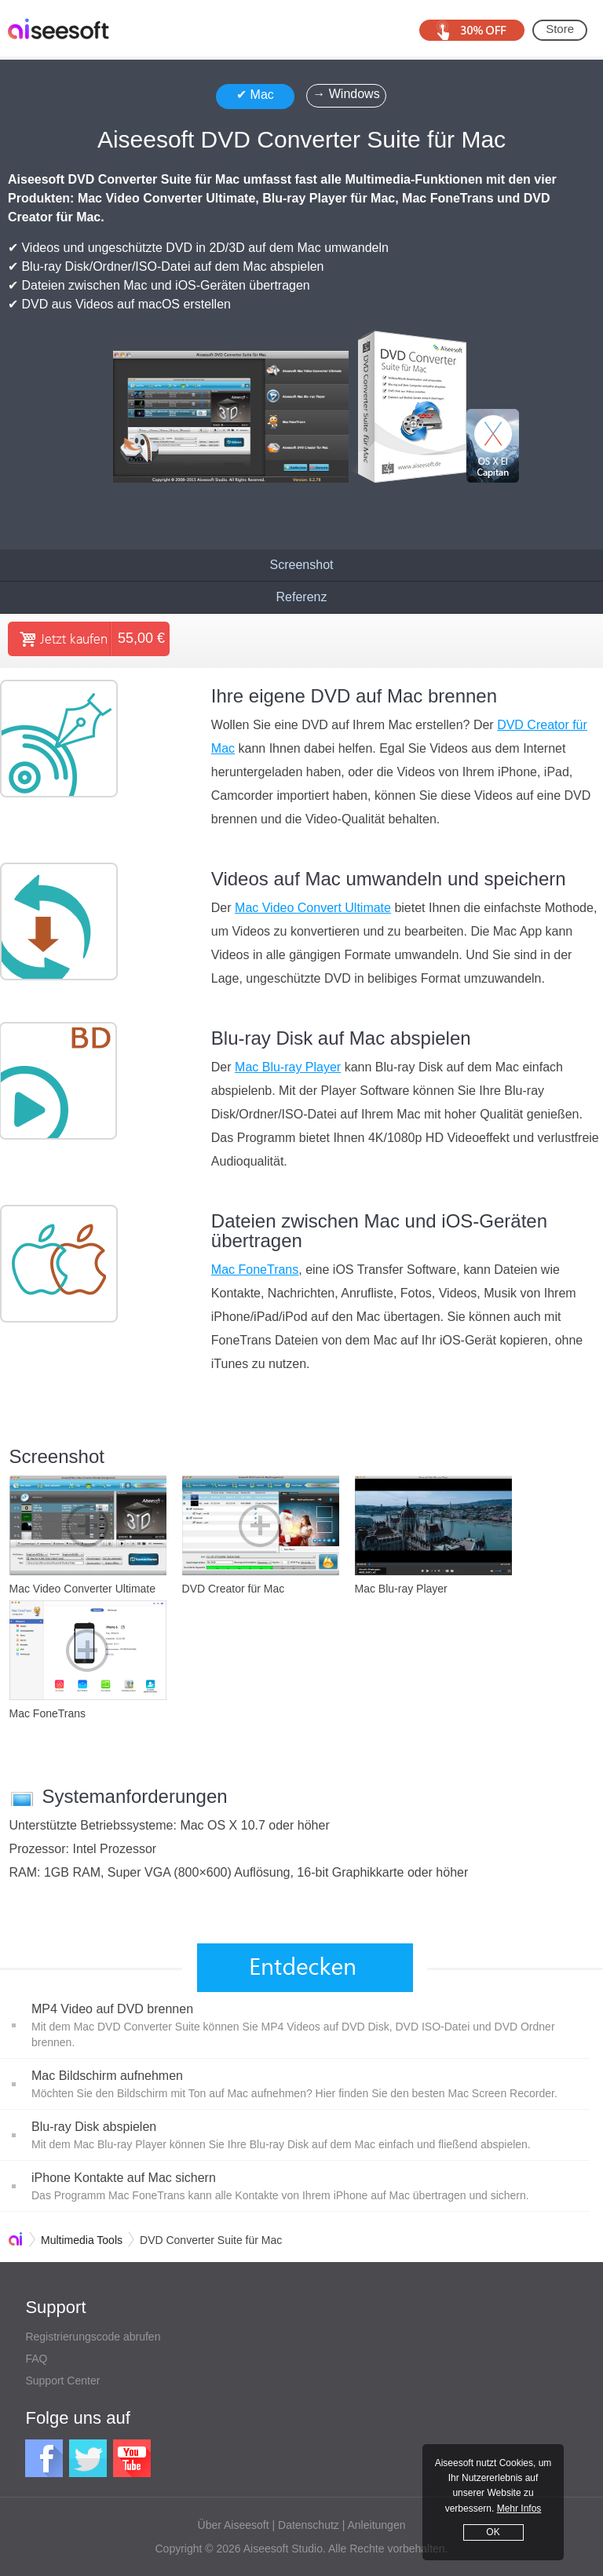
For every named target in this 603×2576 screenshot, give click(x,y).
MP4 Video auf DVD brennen (112, 2009)
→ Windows (345, 93)
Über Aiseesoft (233, 2525)
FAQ (36, 2358)
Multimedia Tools (81, 2240)
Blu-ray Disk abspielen (93, 2126)
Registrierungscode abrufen (92, 2336)
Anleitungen (377, 2525)
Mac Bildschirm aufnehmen (107, 2075)
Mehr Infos (519, 2508)
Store (560, 28)
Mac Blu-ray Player (288, 1067)
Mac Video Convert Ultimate (313, 907)
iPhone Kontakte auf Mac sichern (123, 2177)
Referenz (301, 597)
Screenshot (302, 564)
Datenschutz (308, 2525)
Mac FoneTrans (254, 1269)
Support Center (62, 2380)
